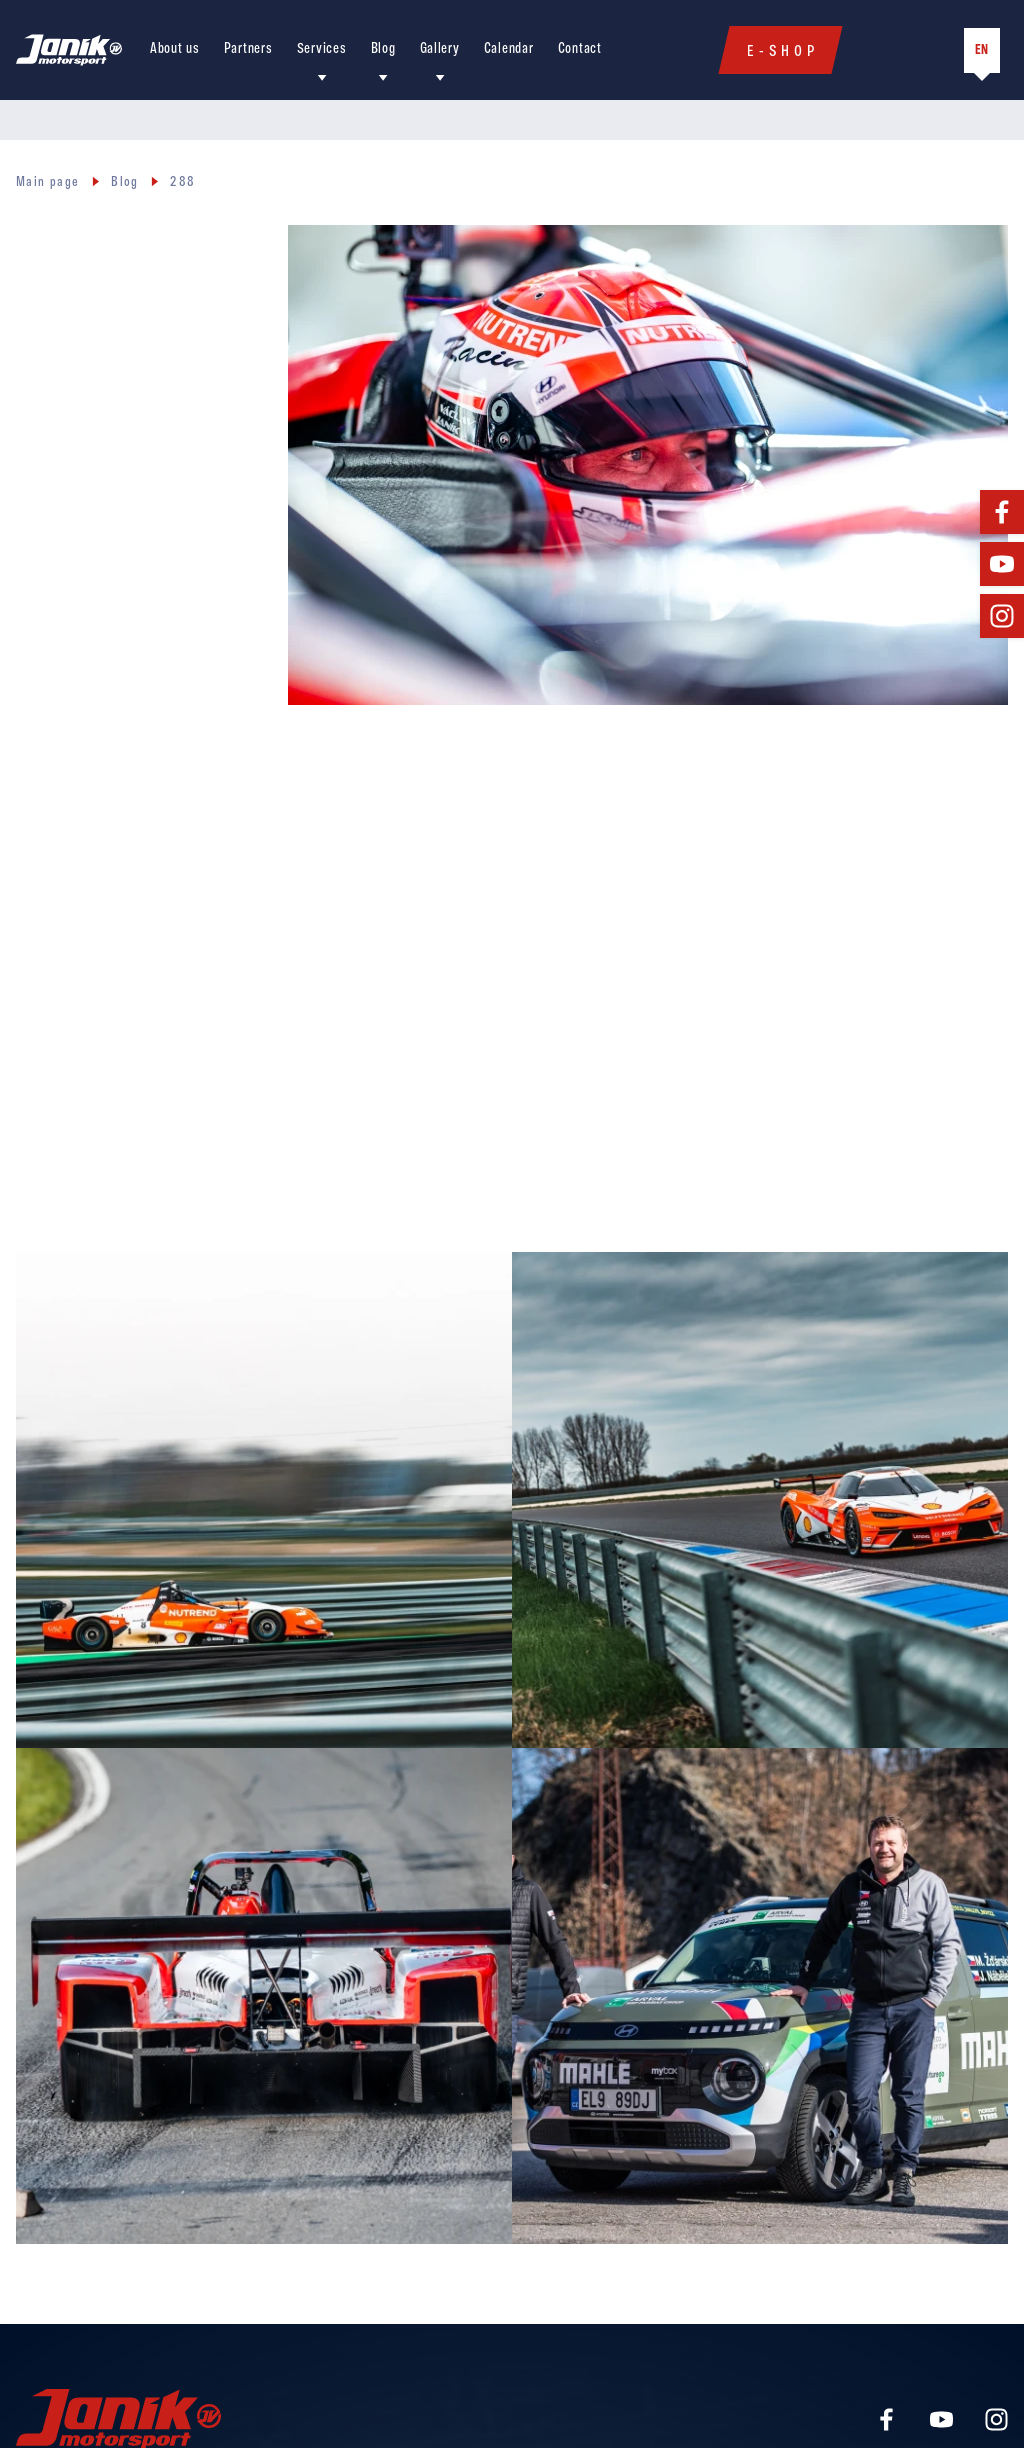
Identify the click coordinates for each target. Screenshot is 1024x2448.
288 (182, 182)
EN (982, 50)
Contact (580, 49)
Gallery (440, 49)
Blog (383, 49)
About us (175, 49)
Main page (48, 182)
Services (322, 49)
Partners (248, 49)
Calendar (509, 49)
